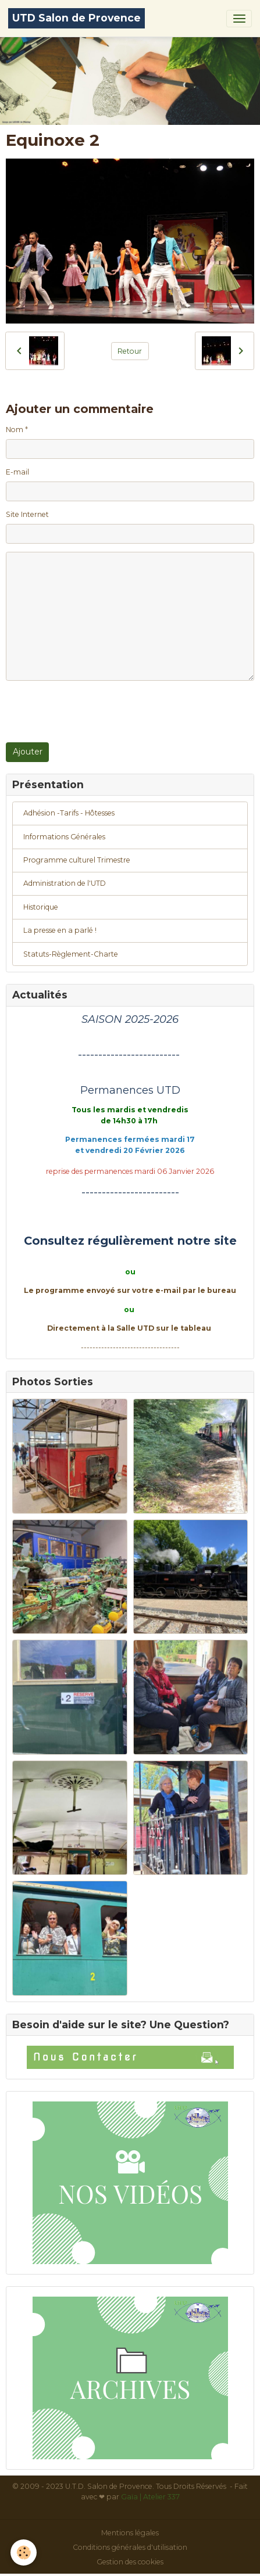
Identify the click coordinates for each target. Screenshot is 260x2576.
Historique (40, 907)
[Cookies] (23, 2552)
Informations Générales (64, 836)
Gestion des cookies (130, 2561)
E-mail (17, 472)
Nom (14, 429)
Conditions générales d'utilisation (130, 2547)
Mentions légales (130, 2532)
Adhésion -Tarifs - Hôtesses (69, 813)
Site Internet (27, 514)
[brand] (76, 18)
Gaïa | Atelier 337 (150, 2496)
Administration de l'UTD (64, 883)
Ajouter (27, 751)
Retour (129, 351)
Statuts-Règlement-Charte (70, 954)
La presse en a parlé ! (60, 930)
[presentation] (94, 711)
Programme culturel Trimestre (76, 860)
